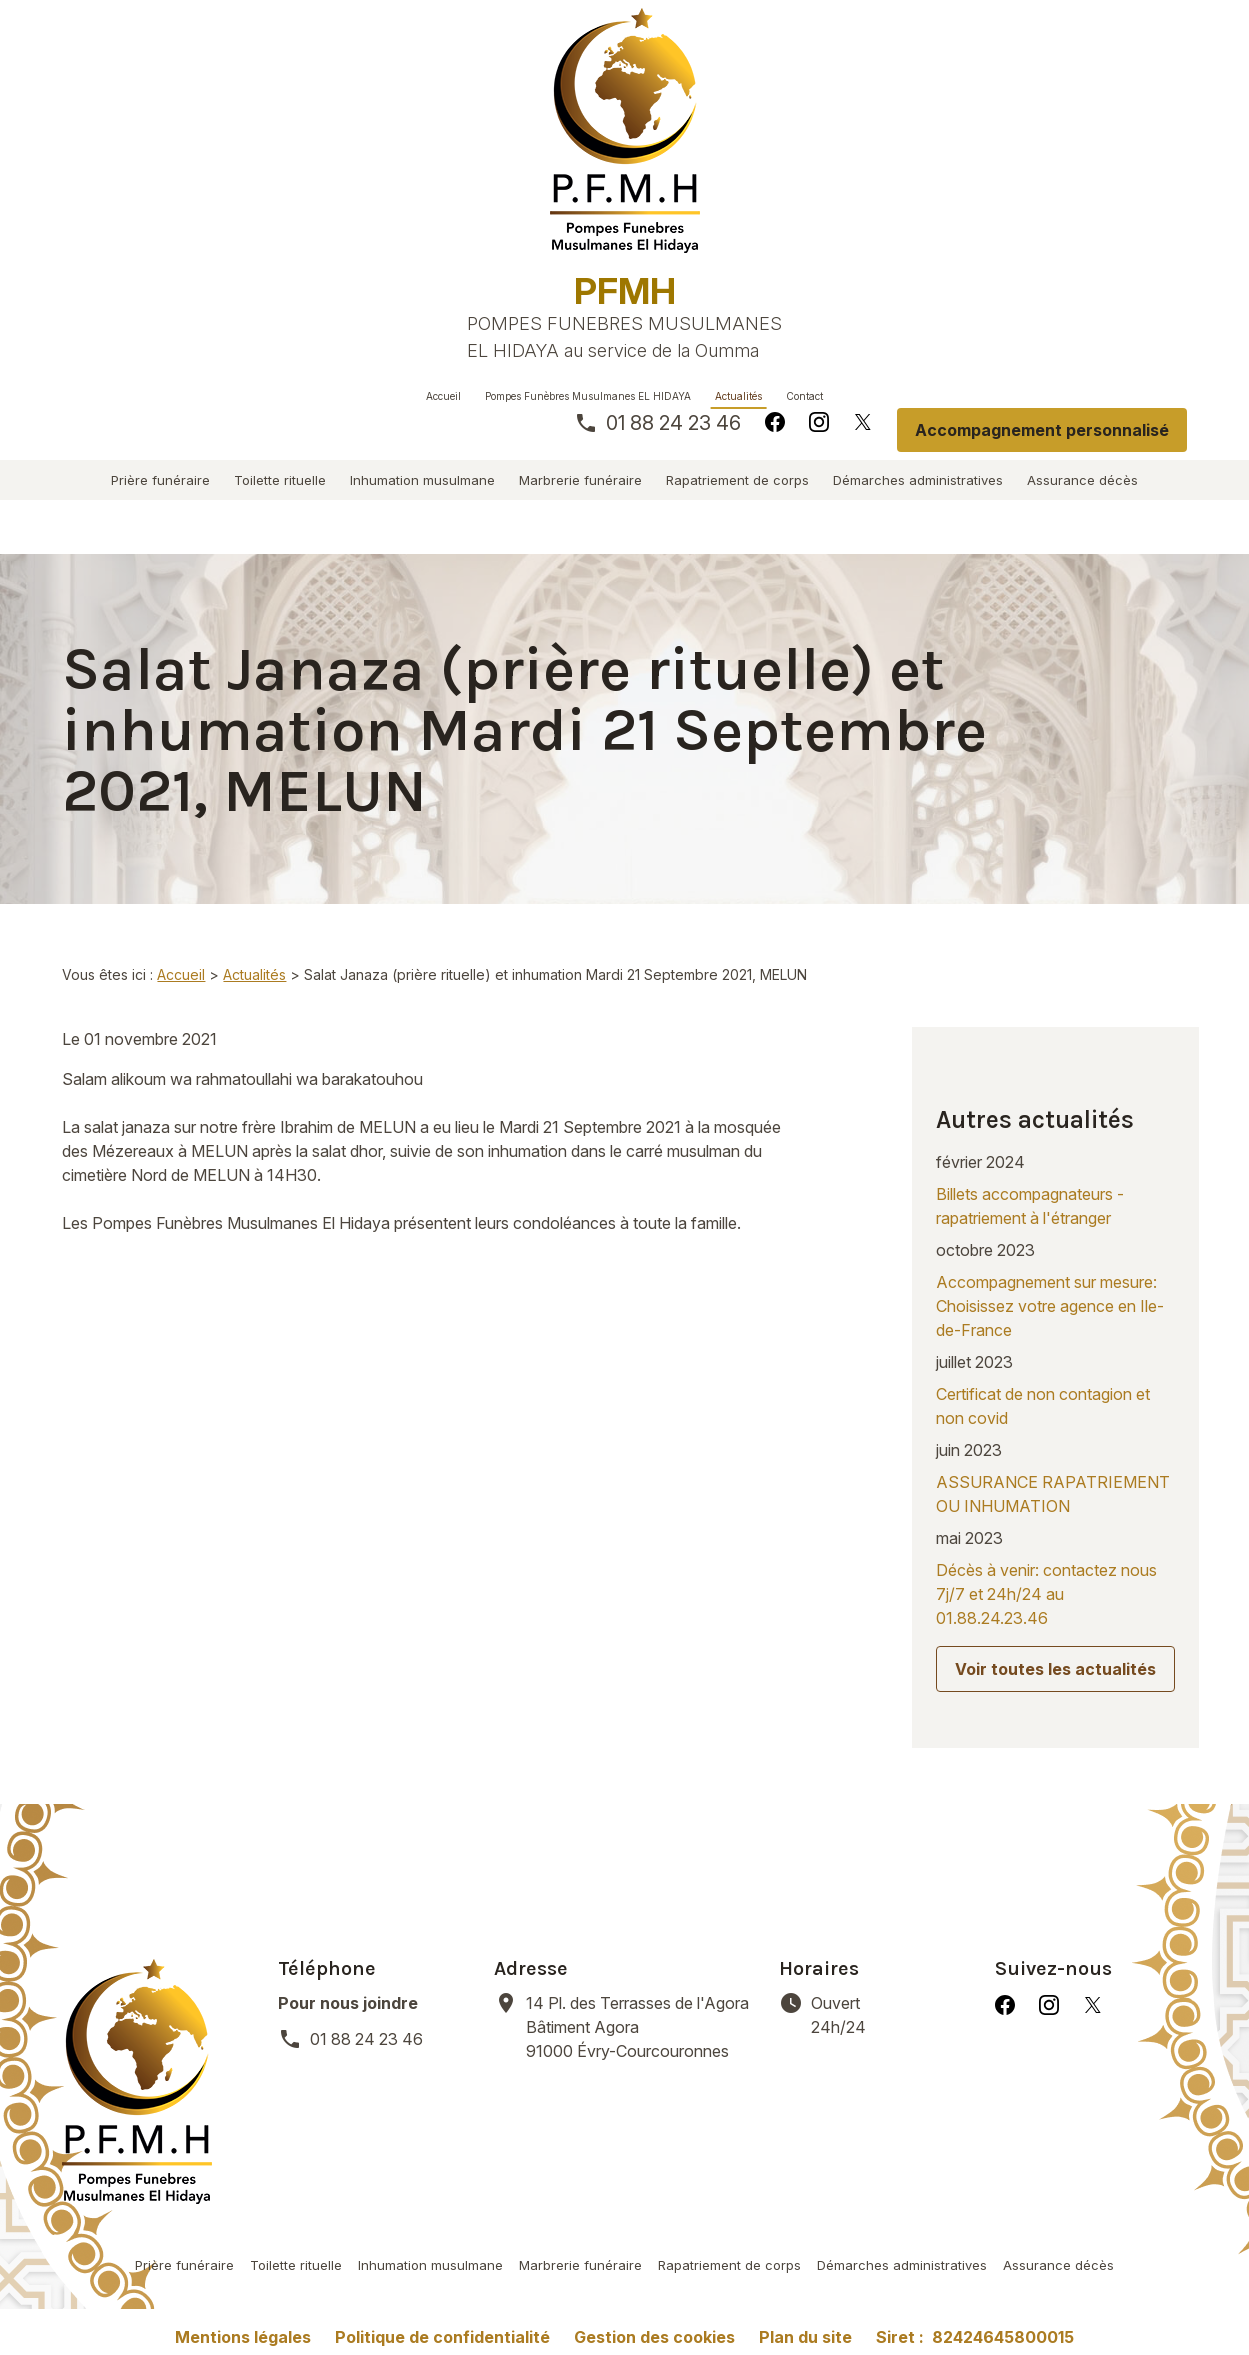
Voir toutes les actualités (1055, 1559)
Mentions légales (243, 2195)
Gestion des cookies (654, 2195)
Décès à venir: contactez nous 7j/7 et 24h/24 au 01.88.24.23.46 (1046, 1484)
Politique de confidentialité (442, 2195)
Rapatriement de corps (737, 480)
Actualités (738, 396)
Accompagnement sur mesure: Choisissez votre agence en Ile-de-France (1050, 1196)
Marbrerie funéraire (580, 480)
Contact (804, 396)
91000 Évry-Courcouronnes (640, 1884)
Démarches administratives (918, 480)
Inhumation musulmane (422, 480)
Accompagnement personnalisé (1042, 430)
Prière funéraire (160, 480)
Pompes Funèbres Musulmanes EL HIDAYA (588, 396)
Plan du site (805, 2195)
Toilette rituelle (280, 480)
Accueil (443, 396)
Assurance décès (1082, 480)
